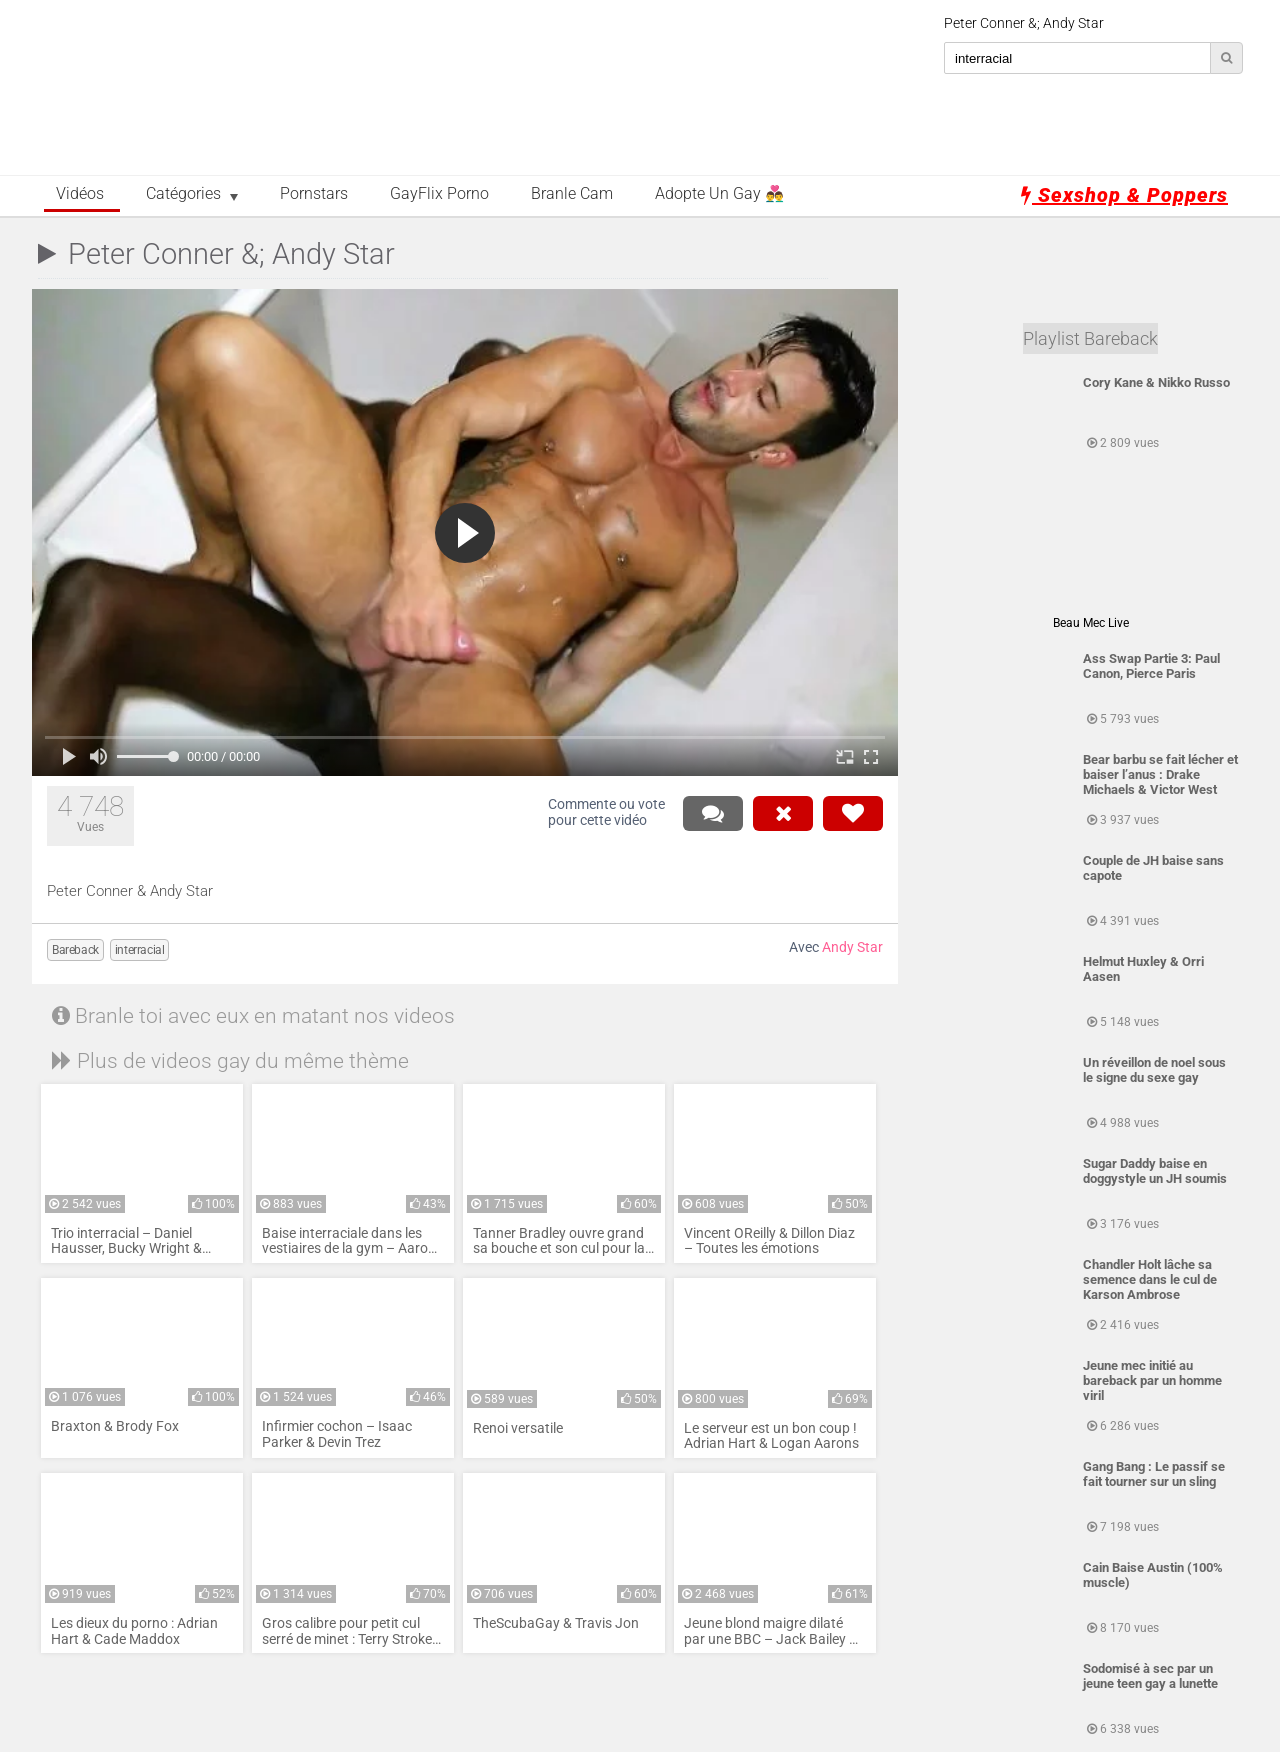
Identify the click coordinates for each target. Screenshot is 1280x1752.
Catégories (183, 194)
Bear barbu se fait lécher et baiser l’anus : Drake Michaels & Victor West (1160, 774)
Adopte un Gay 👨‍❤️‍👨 (719, 194)
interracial (140, 950)
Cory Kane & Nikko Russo (1156, 382)
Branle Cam (572, 194)
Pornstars (314, 194)
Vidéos (80, 194)
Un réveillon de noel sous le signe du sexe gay (1154, 1070)
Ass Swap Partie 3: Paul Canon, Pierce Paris (1151, 666)
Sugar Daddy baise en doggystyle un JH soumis (1155, 1171)
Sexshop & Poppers (1124, 195)
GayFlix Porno (439, 194)
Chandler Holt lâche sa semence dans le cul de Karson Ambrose (1150, 1279)
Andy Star (852, 947)
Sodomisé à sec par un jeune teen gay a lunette (1150, 1676)
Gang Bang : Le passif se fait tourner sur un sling (1154, 1474)
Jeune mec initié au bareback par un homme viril (1152, 1380)
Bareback (75, 950)
